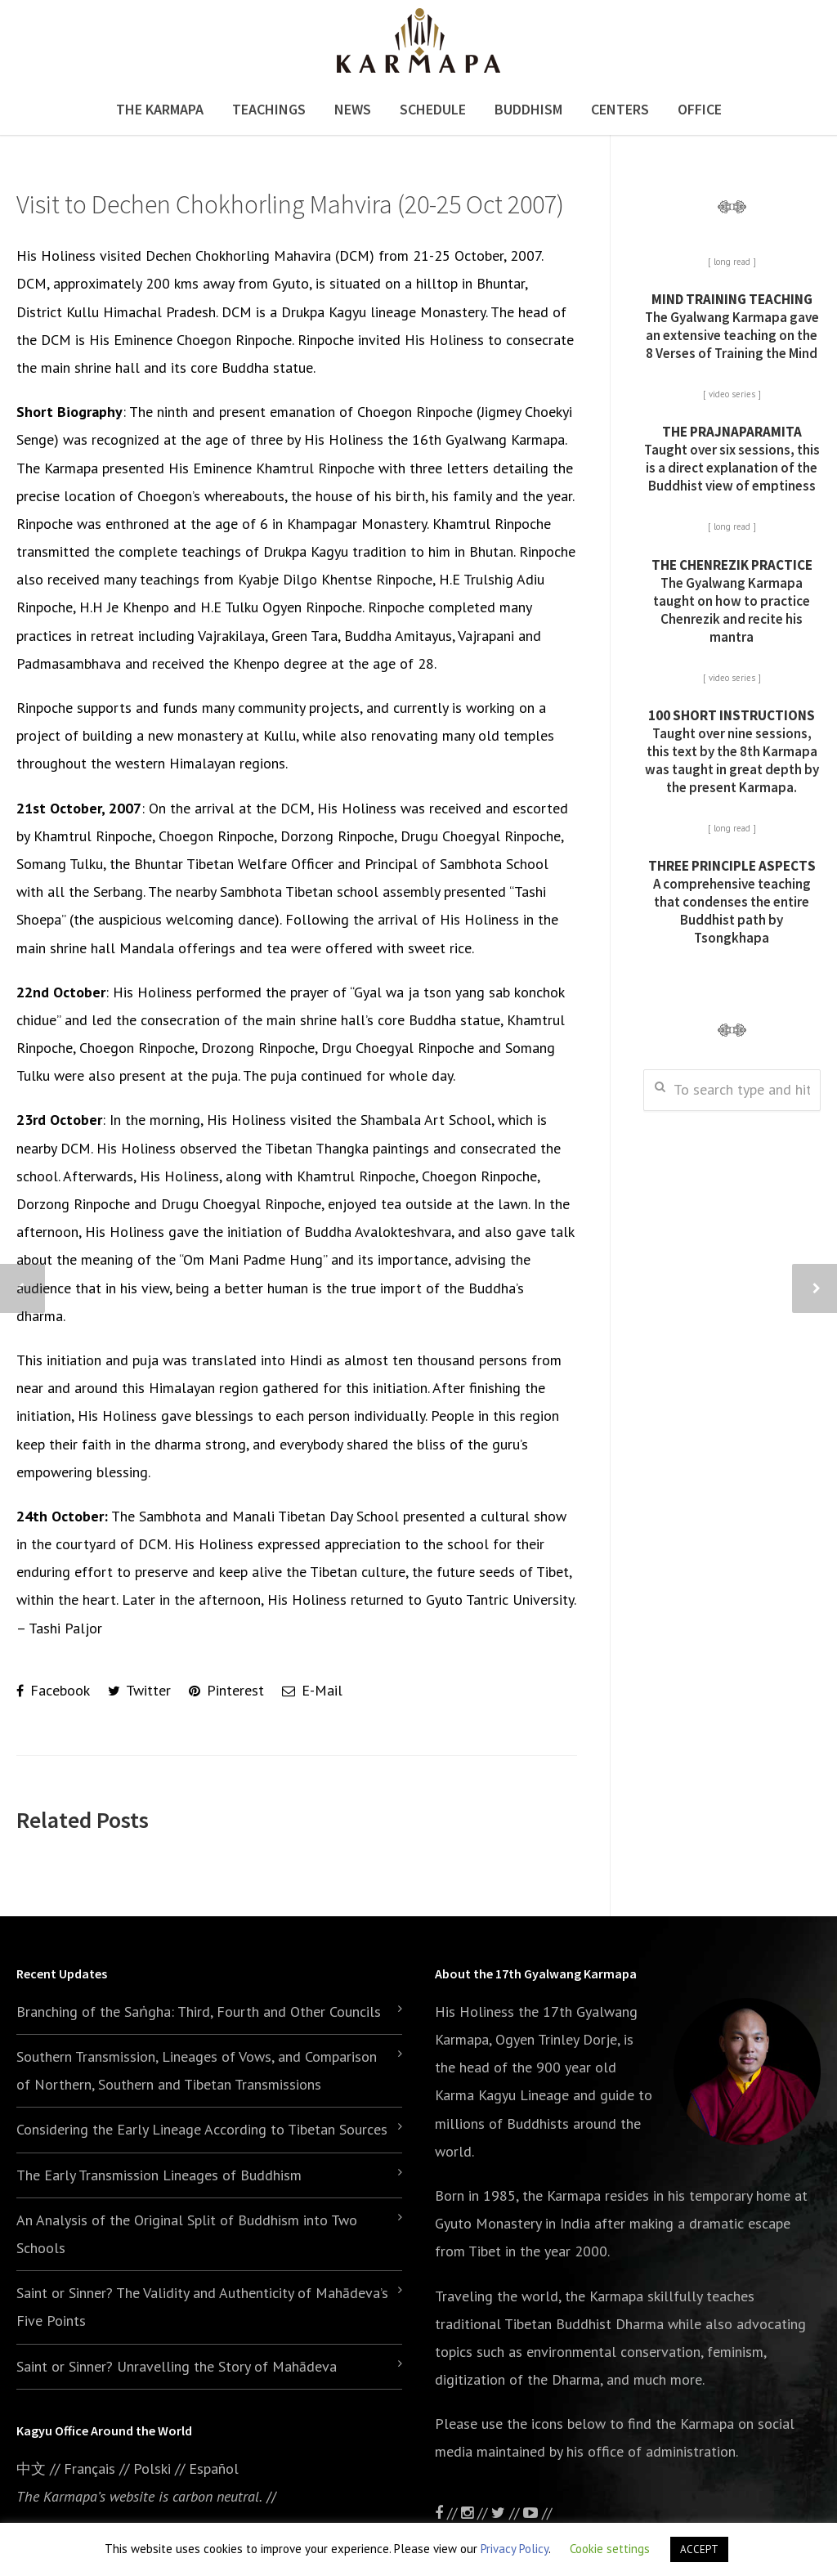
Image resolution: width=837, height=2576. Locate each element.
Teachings (269, 109)
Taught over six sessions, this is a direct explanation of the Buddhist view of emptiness (732, 459)
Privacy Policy (514, 2548)
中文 (31, 2468)
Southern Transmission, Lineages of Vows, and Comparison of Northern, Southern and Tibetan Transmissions (196, 2070)
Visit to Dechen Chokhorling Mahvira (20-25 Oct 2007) (290, 204)
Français (89, 2468)
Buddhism (528, 109)
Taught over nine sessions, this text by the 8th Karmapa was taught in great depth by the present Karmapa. (732, 751)
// (507, 2512)
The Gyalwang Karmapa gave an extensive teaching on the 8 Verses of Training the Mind (732, 326)
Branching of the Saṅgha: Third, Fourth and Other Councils (198, 2011)
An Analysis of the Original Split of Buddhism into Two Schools (186, 2234)
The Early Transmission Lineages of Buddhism (159, 2175)
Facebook (53, 1690)
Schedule (433, 109)
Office (700, 109)
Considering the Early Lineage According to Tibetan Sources (201, 2129)
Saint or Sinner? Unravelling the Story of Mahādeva (176, 2366)
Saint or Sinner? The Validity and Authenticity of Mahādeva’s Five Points (202, 2306)
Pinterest (226, 1690)
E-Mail (312, 1690)
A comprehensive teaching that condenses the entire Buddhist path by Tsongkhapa (732, 902)
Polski (152, 2468)
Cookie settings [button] (610, 2548)
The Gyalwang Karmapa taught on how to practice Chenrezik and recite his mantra (731, 601)
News (352, 109)
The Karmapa (160, 109)
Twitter (139, 1690)
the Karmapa (561, 2195)
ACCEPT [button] (699, 2549)
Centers (620, 109)
